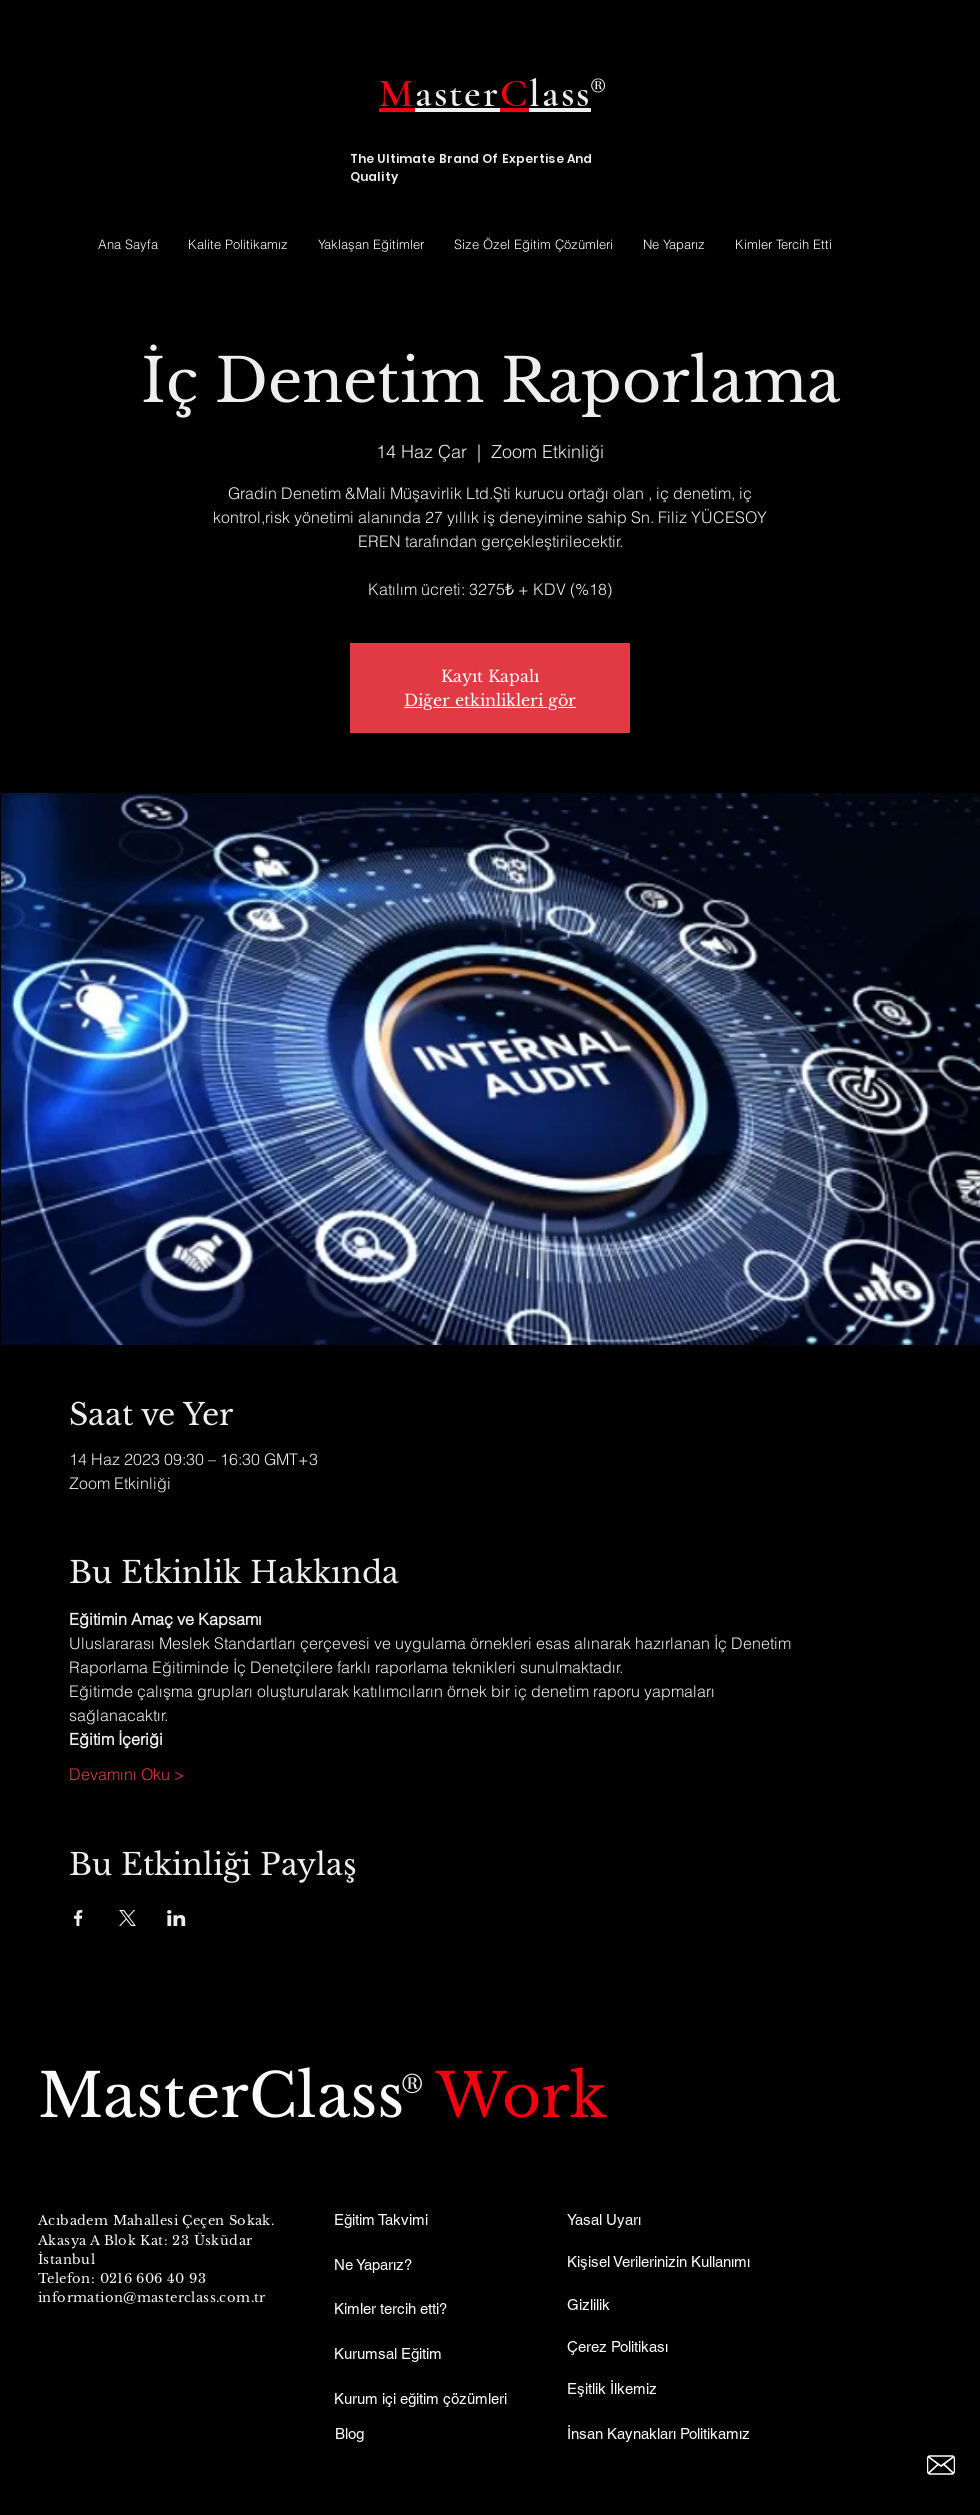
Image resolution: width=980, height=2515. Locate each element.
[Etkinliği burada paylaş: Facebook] (78, 1918)
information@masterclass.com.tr (152, 2297)
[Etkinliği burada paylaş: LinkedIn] (176, 1918)
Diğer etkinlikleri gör (490, 700)
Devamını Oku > (127, 1774)
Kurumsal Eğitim (388, 2353)
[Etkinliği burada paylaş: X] (127, 1918)
